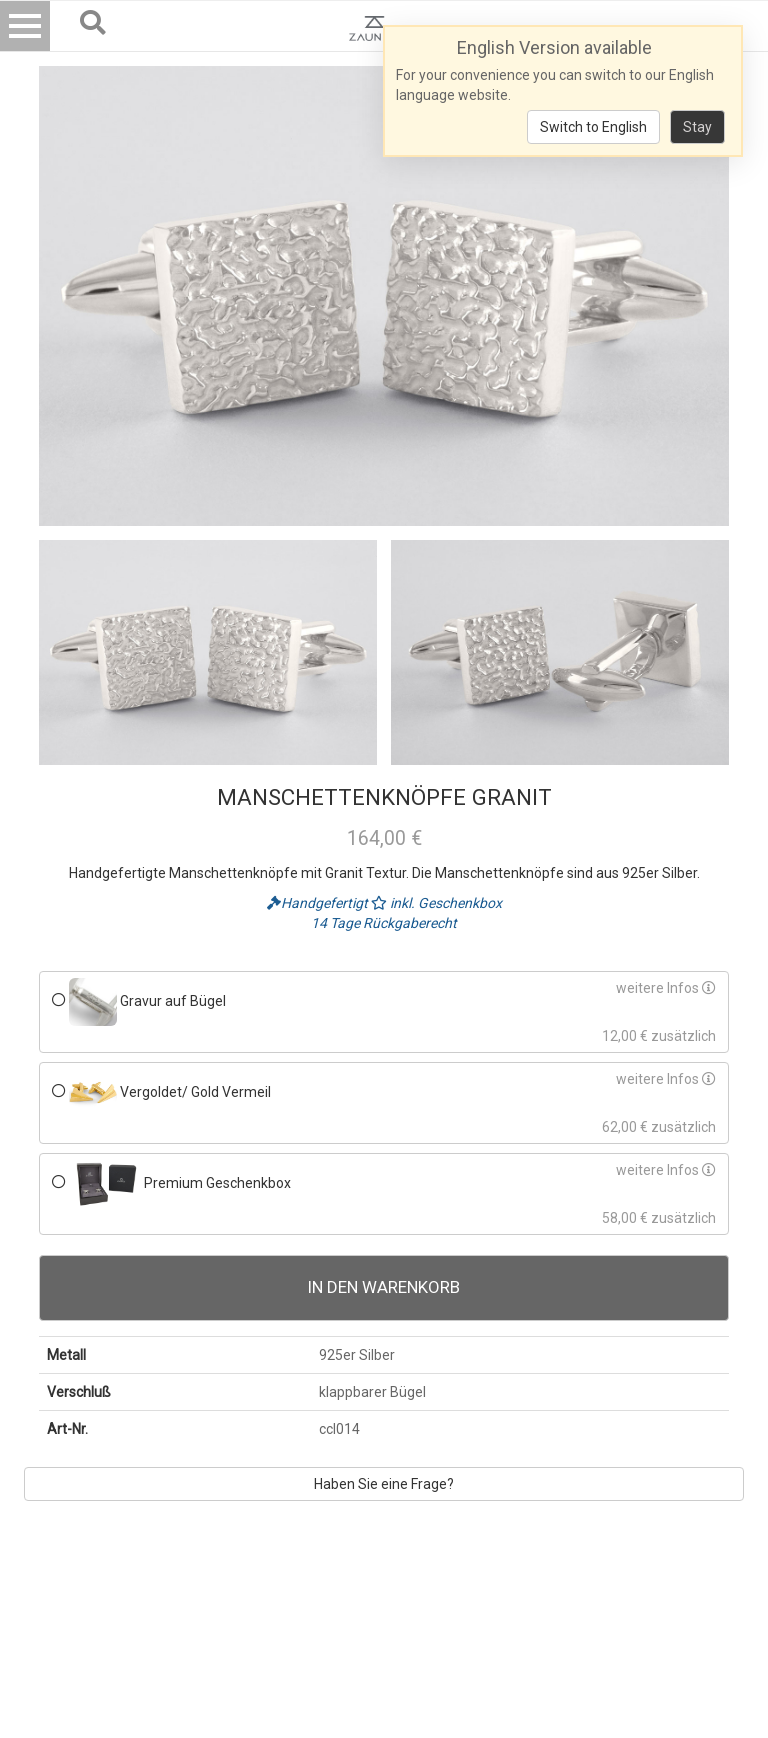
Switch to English (593, 127)
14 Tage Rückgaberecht (384, 923)
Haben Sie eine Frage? (384, 1484)
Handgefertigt (319, 903)
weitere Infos (666, 988)
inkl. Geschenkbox (436, 903)
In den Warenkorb (384, 1287)
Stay (697, 127)
